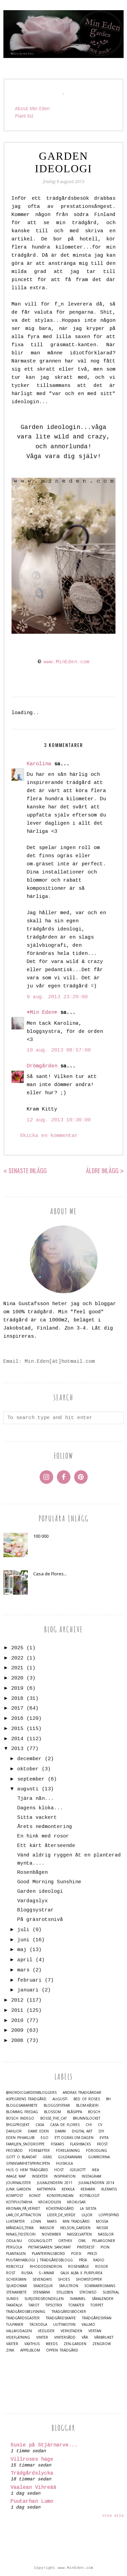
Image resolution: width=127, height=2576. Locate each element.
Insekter (40, 2176)
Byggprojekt (17, 2125)
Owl (82, 2241)
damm (60, 2131)
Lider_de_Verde (61, 2215)
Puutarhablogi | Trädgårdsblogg (39, 2260)
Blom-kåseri (87, 2105)
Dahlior (14, 2131)
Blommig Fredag (22, 2112)
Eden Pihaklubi (20, 2138)
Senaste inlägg (27, 1170)
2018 (17, 1699)
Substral (111, 2292)
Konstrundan (60, 2196)
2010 (17, 2021)
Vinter (42, 2337)
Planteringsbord (48, 2254)
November (51, 2234)
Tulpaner (14, 2324)
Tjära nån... (35, 1799)
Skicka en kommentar (49, 1136)
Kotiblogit (90, 2196)
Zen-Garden (75, 2344)
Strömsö (88, 2292)
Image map (16, 2176)
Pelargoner (103, 2241)
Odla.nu (14, 2241)
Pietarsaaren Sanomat (49, 2247)
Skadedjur (43, 2286)
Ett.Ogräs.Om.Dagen (74, 2138)
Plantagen (16, 2254)
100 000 (40, 1536)
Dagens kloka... (40, 1808)
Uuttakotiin (64, 2324)
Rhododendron (46, 2266)
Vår (85, 2337)
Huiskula (64, 2163)
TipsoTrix (53, 2305)
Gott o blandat (21, 2157)
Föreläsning (68, 2150)
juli (23, 1930)
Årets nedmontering (44, 1827)
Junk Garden (18, 2189)
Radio (98, 2260)
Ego (44, 2138)
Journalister (18, 2183)
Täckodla (38, 2324)
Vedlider (46, 2331)
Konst (35, 2196)
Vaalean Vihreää (33, 2488)
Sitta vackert (37, 1818)
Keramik (88, 2189)
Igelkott (78, 2170)
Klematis (109, 2189)
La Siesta (88, 2208)
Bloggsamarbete (22, 2105)
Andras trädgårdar (82, 2093)
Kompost (14, 2196)
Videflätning (18, 2337)
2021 (17, 1668)
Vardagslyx (32, 1901)
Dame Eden (38, 2131)
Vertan (94, 2331)
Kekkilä (68, 2189)
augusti (28, 1789)
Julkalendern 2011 (54, 2183)
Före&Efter (39, 2150)
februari (29, 1980)
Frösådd (14, 2150)
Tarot (33, 2305)
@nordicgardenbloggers (31, 2093)
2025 (17, 1648)
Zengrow (101, 2344)
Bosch (94, 2112)
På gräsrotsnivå (40, 1920)
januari (28, 1990)
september (31, 1779)
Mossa (102, 2221)
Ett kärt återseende (46, 1846)
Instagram (91, 2176)
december (29, 1759)
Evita (104, 2138)
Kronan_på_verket (23, 2208)
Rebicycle (15, 2266)
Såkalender (102, 2299)
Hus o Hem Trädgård (27, 2170)
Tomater (76, 2305)
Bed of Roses (86, 2099)
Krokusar (76, 2202)
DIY (101, 2131)
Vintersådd (65, 2337)
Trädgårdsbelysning (25, 2312)
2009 (17, 2030)
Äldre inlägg (102, 1170)
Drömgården (42, 1066)
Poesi (76, 2254)
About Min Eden (32, 108)
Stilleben (64, 2292)
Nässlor (106, 2234)
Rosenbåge (78, 2266)
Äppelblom (30, 2350)
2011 (17, 2010)
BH (108, 2099)
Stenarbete (16, 2292)
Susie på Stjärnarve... (44, 2445)
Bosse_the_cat (53, 2118)
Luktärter (15, 2221)
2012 (17, 2000)
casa (40, 2125)
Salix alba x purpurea (81, 2273)
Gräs (47, 2157)
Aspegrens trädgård (26, 2099)
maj (21, 1950)
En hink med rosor (43, 1836)
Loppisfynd (109, 2215)
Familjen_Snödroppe (25, 2144)
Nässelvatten (79, 2234)
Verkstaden (71, 2331)
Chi (89, 2125)
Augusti (59, 2099)
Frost (102, 2144)
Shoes (64, 2279)
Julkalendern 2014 (96, 2183)
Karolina (39, 764)
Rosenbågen (32, 1872)
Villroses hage (31, 2459)
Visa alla (113, 2516)
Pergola (14, 2247)
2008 (17, 2041)
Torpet (96, 2305)
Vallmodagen (19, 2331)
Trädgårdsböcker (68, 2312)
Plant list (24, 116)
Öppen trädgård (62, 2350)
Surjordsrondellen (44, 2299)
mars (23, 1970)
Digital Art (82, 2131)
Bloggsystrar (35, 1910)
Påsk (83, 2260)
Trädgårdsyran (96, 2318)
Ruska (27, 2273)
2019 (17, 1688)
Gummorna (99, 2157)
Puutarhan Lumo (31, 2501)
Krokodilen (49, 2202)
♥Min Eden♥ (42, 1013)
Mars (52, 2221)
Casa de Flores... (50, 1574)
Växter (12, 2344)
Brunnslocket (86, 2118)
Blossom (52, 2112)
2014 (17, 1739)
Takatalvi (14, 2305)
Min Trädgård (76, 2221)
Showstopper (89, 2279)
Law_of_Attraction (23, 2215)
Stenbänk (41, 2292)
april (25, 1960)
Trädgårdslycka (31, 2473)
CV (100, 2125)
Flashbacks (80, 2144)
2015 (17, 1729)
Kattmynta (46, 2189)
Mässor (47, 2228)
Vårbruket (103, 2337)
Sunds (12, 2299)
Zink (10, 2350)
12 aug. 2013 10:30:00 (59, 1120)
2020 (17, 1678)
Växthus (32, 2344)
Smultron (68, 2286)
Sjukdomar (16, 2286)
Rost (10, 2273)
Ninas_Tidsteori (21, 2234)
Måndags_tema (20, 2228)
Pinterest (85, 2247)
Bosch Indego (20, 2118)
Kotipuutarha (19, 2202)
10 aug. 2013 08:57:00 (59, 1050)
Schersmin (16, 2279)
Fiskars (57, 2144)
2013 (17, 1749)
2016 (17, 1719)
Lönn (36, 2221)
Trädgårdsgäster (23, 2318)
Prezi (92, 2254)
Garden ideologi (40, 1891)
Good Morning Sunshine (49, 1882)
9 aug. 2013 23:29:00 (57, 997)
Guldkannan (70, 2157)
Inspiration (65, 2176)
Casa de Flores (65, 2125)
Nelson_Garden (75, 2228)
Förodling (96, 2150)
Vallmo (88, 2324)
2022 (17, 1658)
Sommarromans (99, 2286)
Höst (59, 2170)
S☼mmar (46, 2273)
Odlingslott (40, 2241)
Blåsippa (74, 2112)
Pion (105, 2247)
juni (23, 1940)
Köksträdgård (60, 2208)
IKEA (95, 2170)
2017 (17, 1708)
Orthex (65, 2241)
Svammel (78, 2299)
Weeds (52, 2344)
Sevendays (42, 2279)
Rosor (101, 2266)
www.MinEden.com (66, 662)
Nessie (102, 2228)
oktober (28, 1769)
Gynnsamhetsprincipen (28, 2163)
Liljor (87, 2215)
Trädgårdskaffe (61, 2318)
